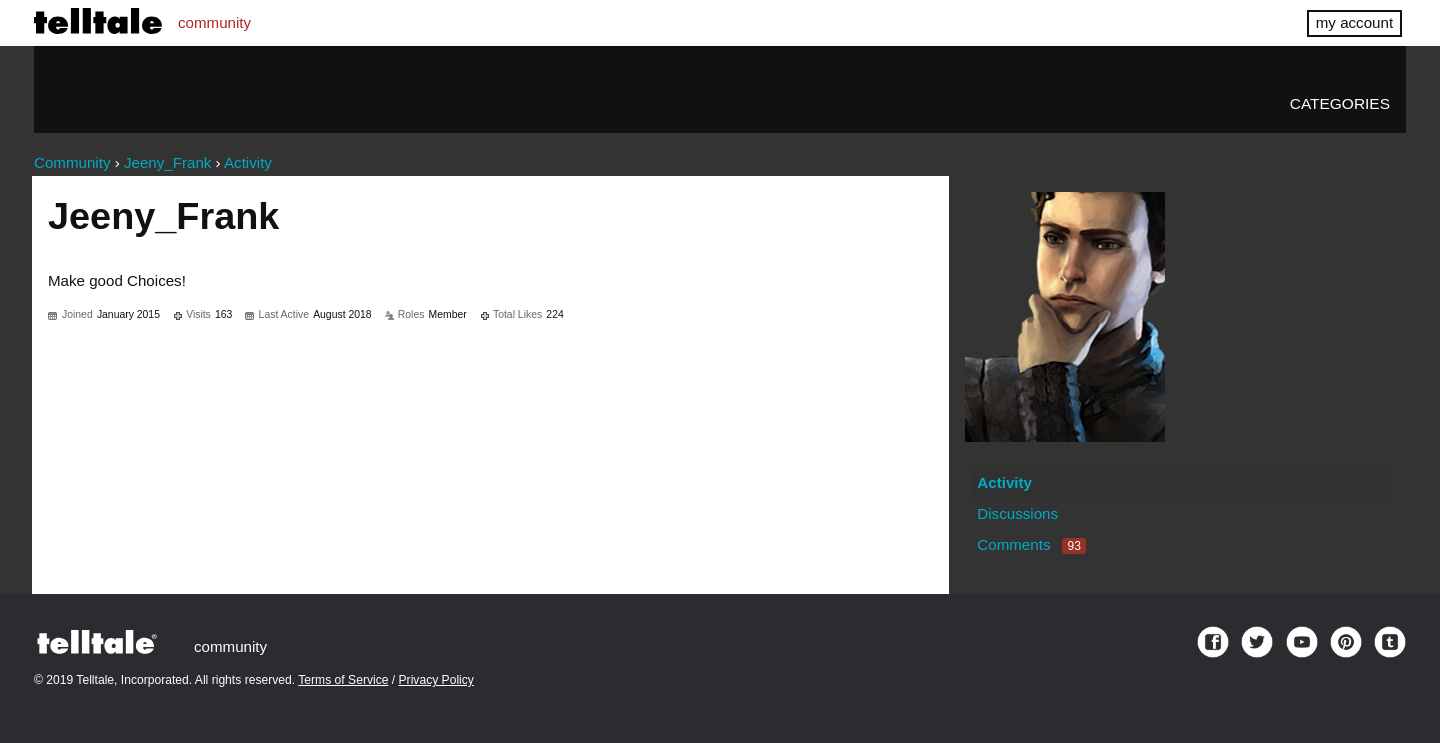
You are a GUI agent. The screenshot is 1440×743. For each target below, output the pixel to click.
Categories (1340, 103)
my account (1354, 22)
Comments (1031, 544)
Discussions (1017, 513)
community (214, 22)
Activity (1004, 482)
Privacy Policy (436, 680)
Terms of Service (343, 680)
